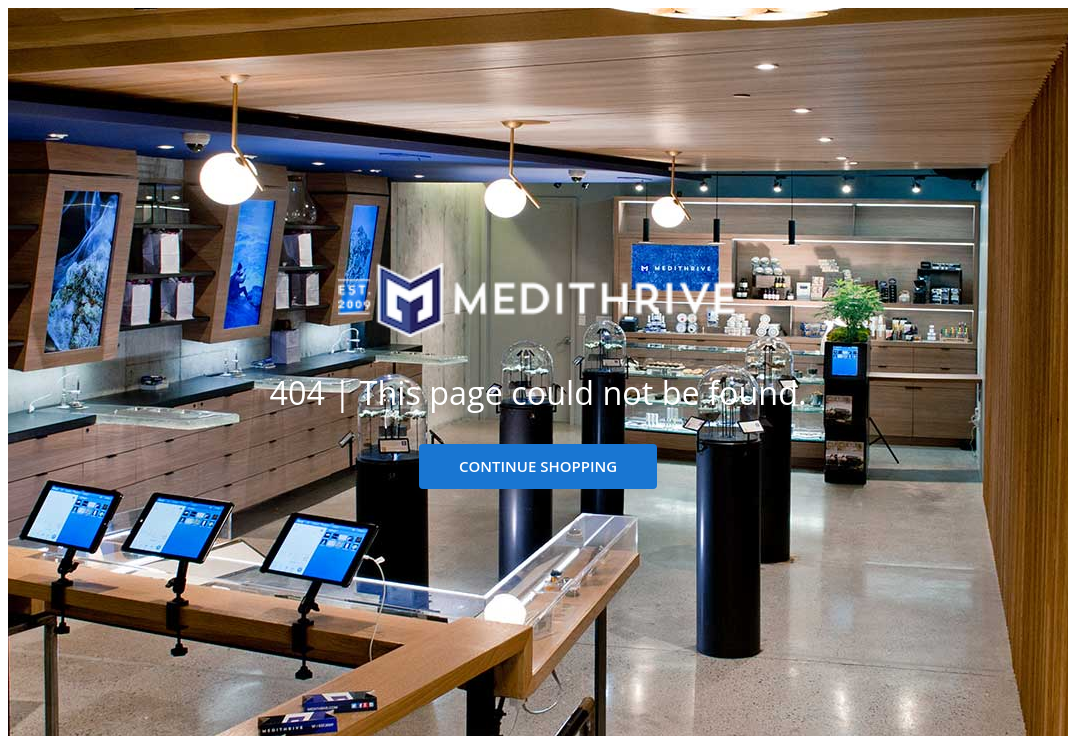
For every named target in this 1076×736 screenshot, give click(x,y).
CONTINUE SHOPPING (538, 466)
